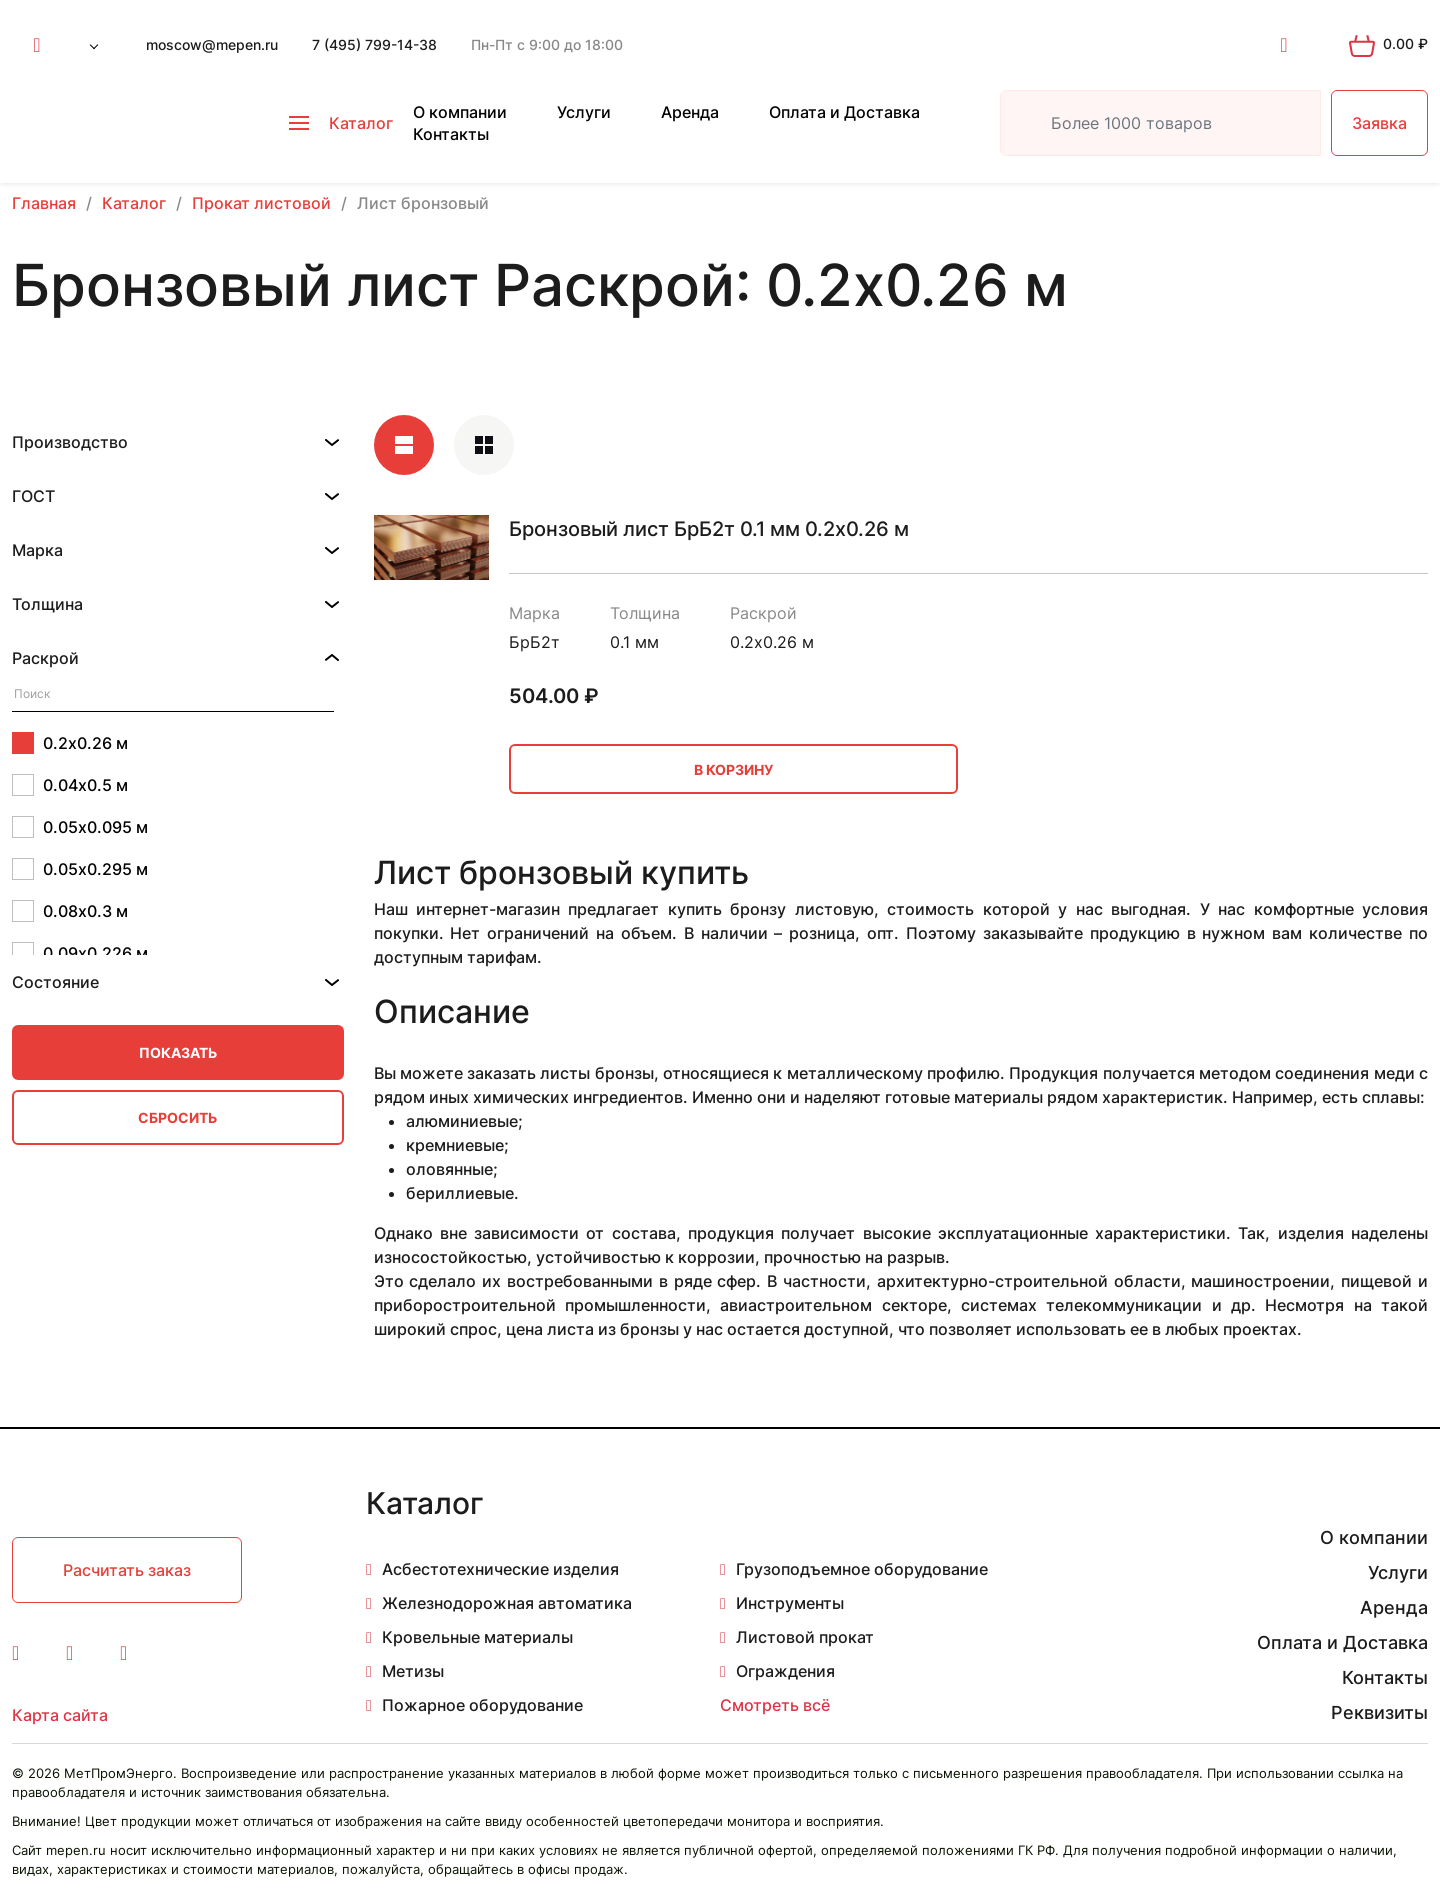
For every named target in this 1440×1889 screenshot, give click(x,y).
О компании (460, 112)
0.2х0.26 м (70, 743)
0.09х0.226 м (80, 953)
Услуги (584, 112)
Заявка (1379, 123)
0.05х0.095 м (80, 827)
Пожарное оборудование (482, 1705)
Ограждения (785, 1671)
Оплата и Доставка (844, 112)
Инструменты (790, 1603)
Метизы (413, 1671)
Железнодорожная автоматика (507, 1603)
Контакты (451, 134)
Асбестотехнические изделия (500, 1569)
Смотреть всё (775, 1705)
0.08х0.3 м (70, 911)
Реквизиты (1379, 1712)
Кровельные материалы (477, 1637)
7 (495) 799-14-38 (374, 44)
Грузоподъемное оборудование (862, 1569)
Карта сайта (60, 1715)
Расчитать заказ (127, 1570)
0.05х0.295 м (80, 869)
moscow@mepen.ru (212, 44)
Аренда (690, 112)
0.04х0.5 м (70, 785)
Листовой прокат (805, 1637)
